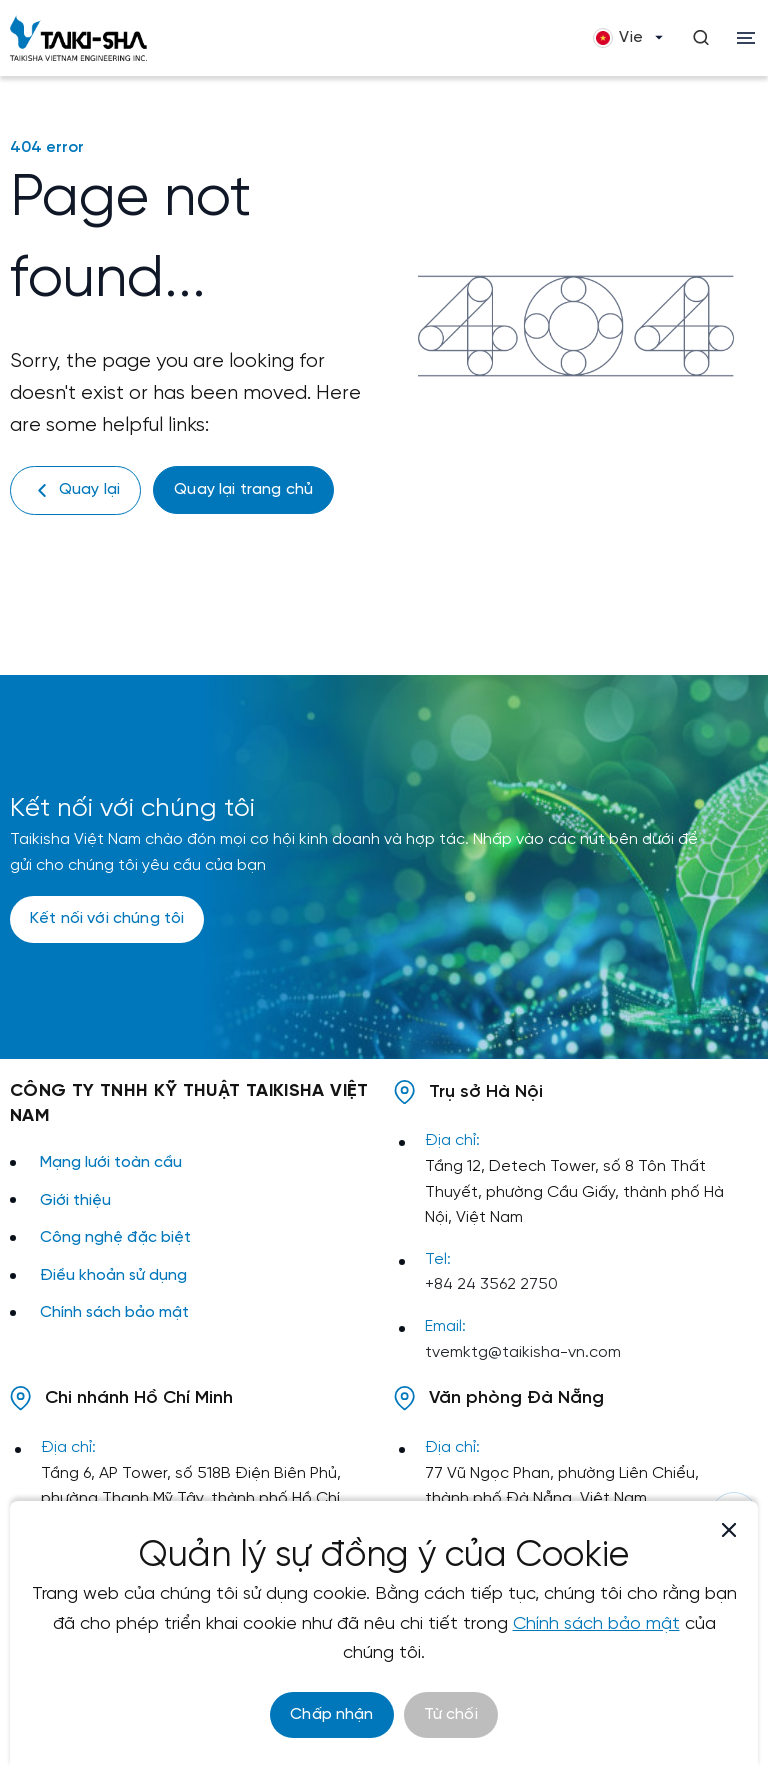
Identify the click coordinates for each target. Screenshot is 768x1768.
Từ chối (451, 1714)
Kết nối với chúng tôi (107, 918)
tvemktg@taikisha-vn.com (523, 1352)
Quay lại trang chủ (243, 489)
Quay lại (75, 490)
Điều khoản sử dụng (113, 1275)
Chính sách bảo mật (114, 1312)
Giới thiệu (75, 1200)
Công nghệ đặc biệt (115, 1237)
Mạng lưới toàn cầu (111, 1162)
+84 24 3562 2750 (491, 1284)
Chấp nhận (331, 1714)
